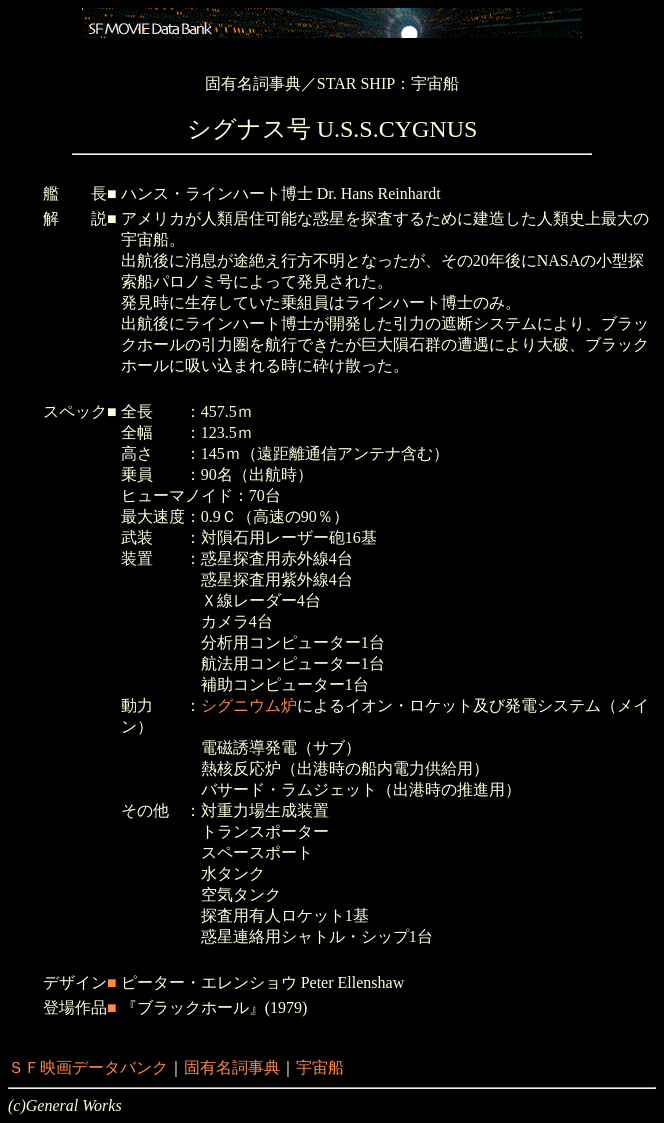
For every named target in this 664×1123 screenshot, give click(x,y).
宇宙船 (320, 1067)
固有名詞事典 (232, 1067)
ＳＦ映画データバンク (88, 1067)
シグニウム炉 (249, 705)
